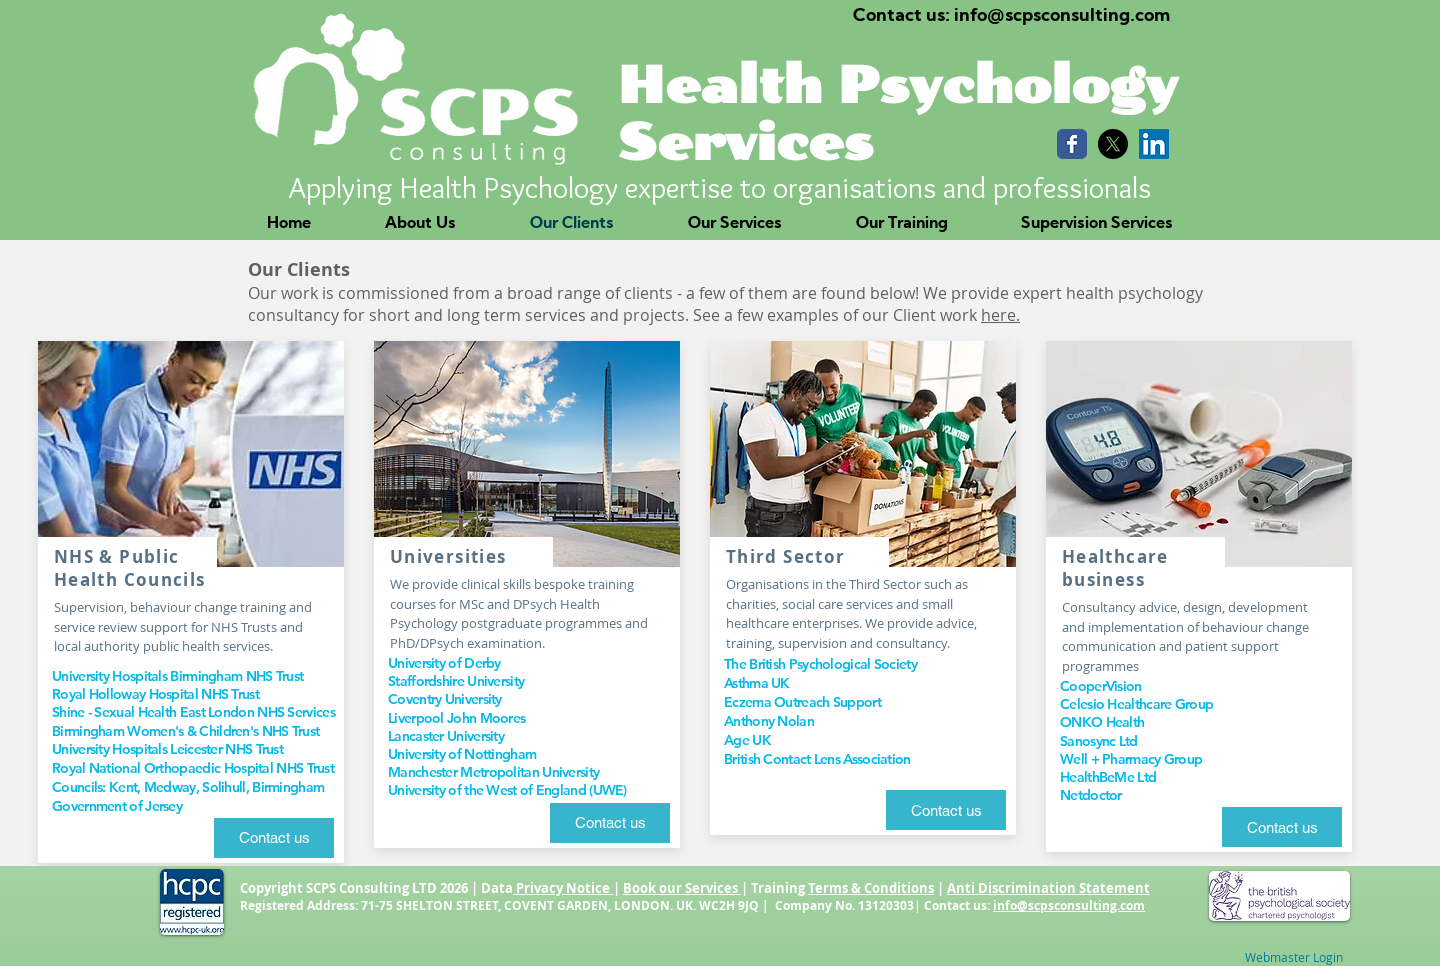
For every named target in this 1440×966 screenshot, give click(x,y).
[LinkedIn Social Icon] (1154, 144)
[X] (1113, 144)
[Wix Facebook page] (1072, 144)
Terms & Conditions (871, 888)
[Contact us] (274, 838)
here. (1000, 315)
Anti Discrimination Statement (1048, 888)
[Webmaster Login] (1294, 957)
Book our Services (682, 888)
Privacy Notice (563, 888)
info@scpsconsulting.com (1069, 905)
